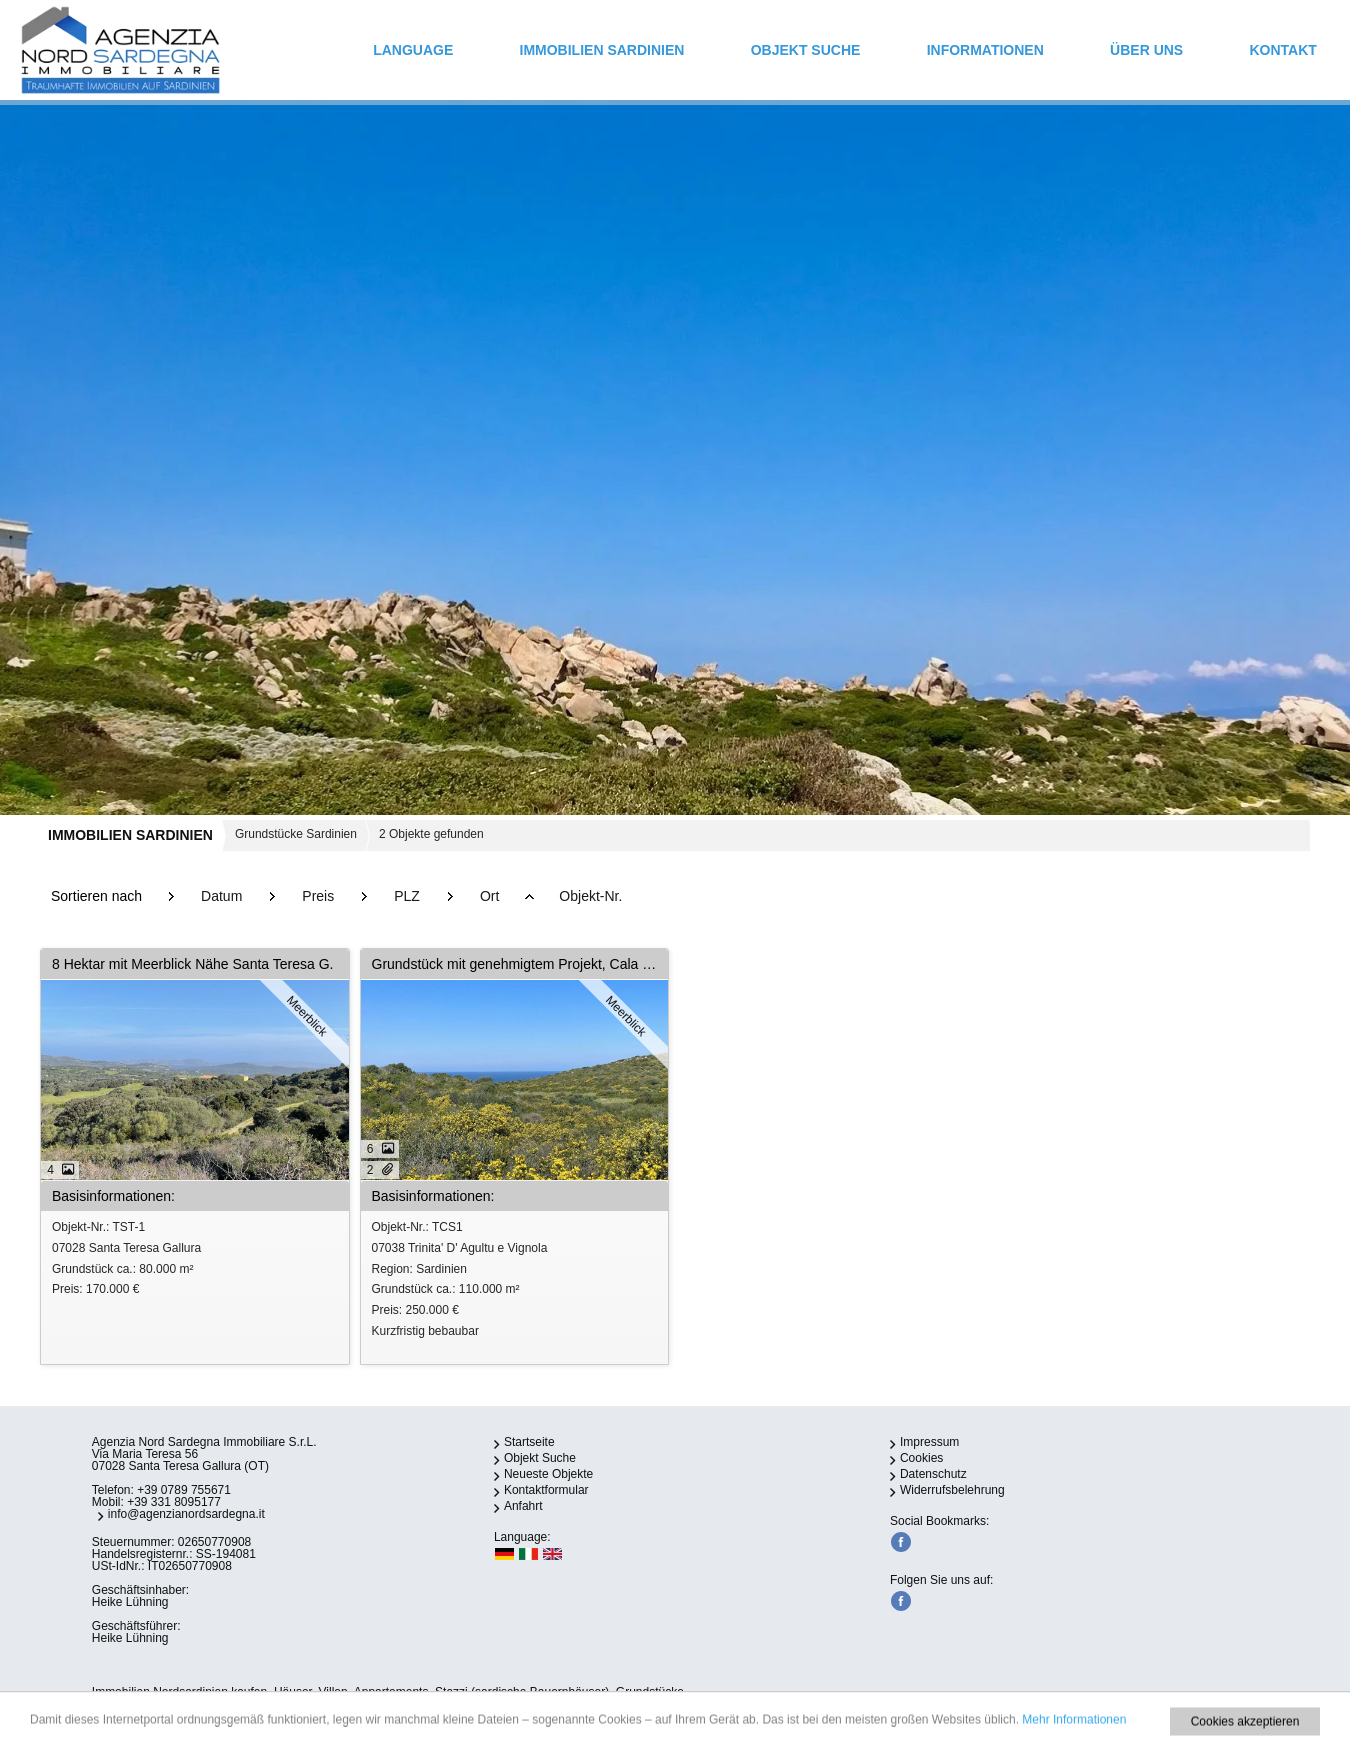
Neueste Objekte (548, 1474)
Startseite (529, 1442)
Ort (489, 896)
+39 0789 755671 (184, 1490)
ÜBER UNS (1146, 50)
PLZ (407, 896)
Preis (318, 896)
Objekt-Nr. (590, 896)
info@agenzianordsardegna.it (186, 1514)
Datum (221, 896)
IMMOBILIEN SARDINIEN (602, 50)
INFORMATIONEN (985, 50)
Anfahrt (523, 1506)
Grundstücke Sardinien (296, 834)
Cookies (921, 1458)
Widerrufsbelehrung (952, 1490)
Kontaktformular (546, 1490)
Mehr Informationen (1074, 1740)
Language (413, 50)
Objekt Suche (806, 50)
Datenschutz (933, 1474)
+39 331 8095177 (174, 1502)
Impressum (929, 1442)
